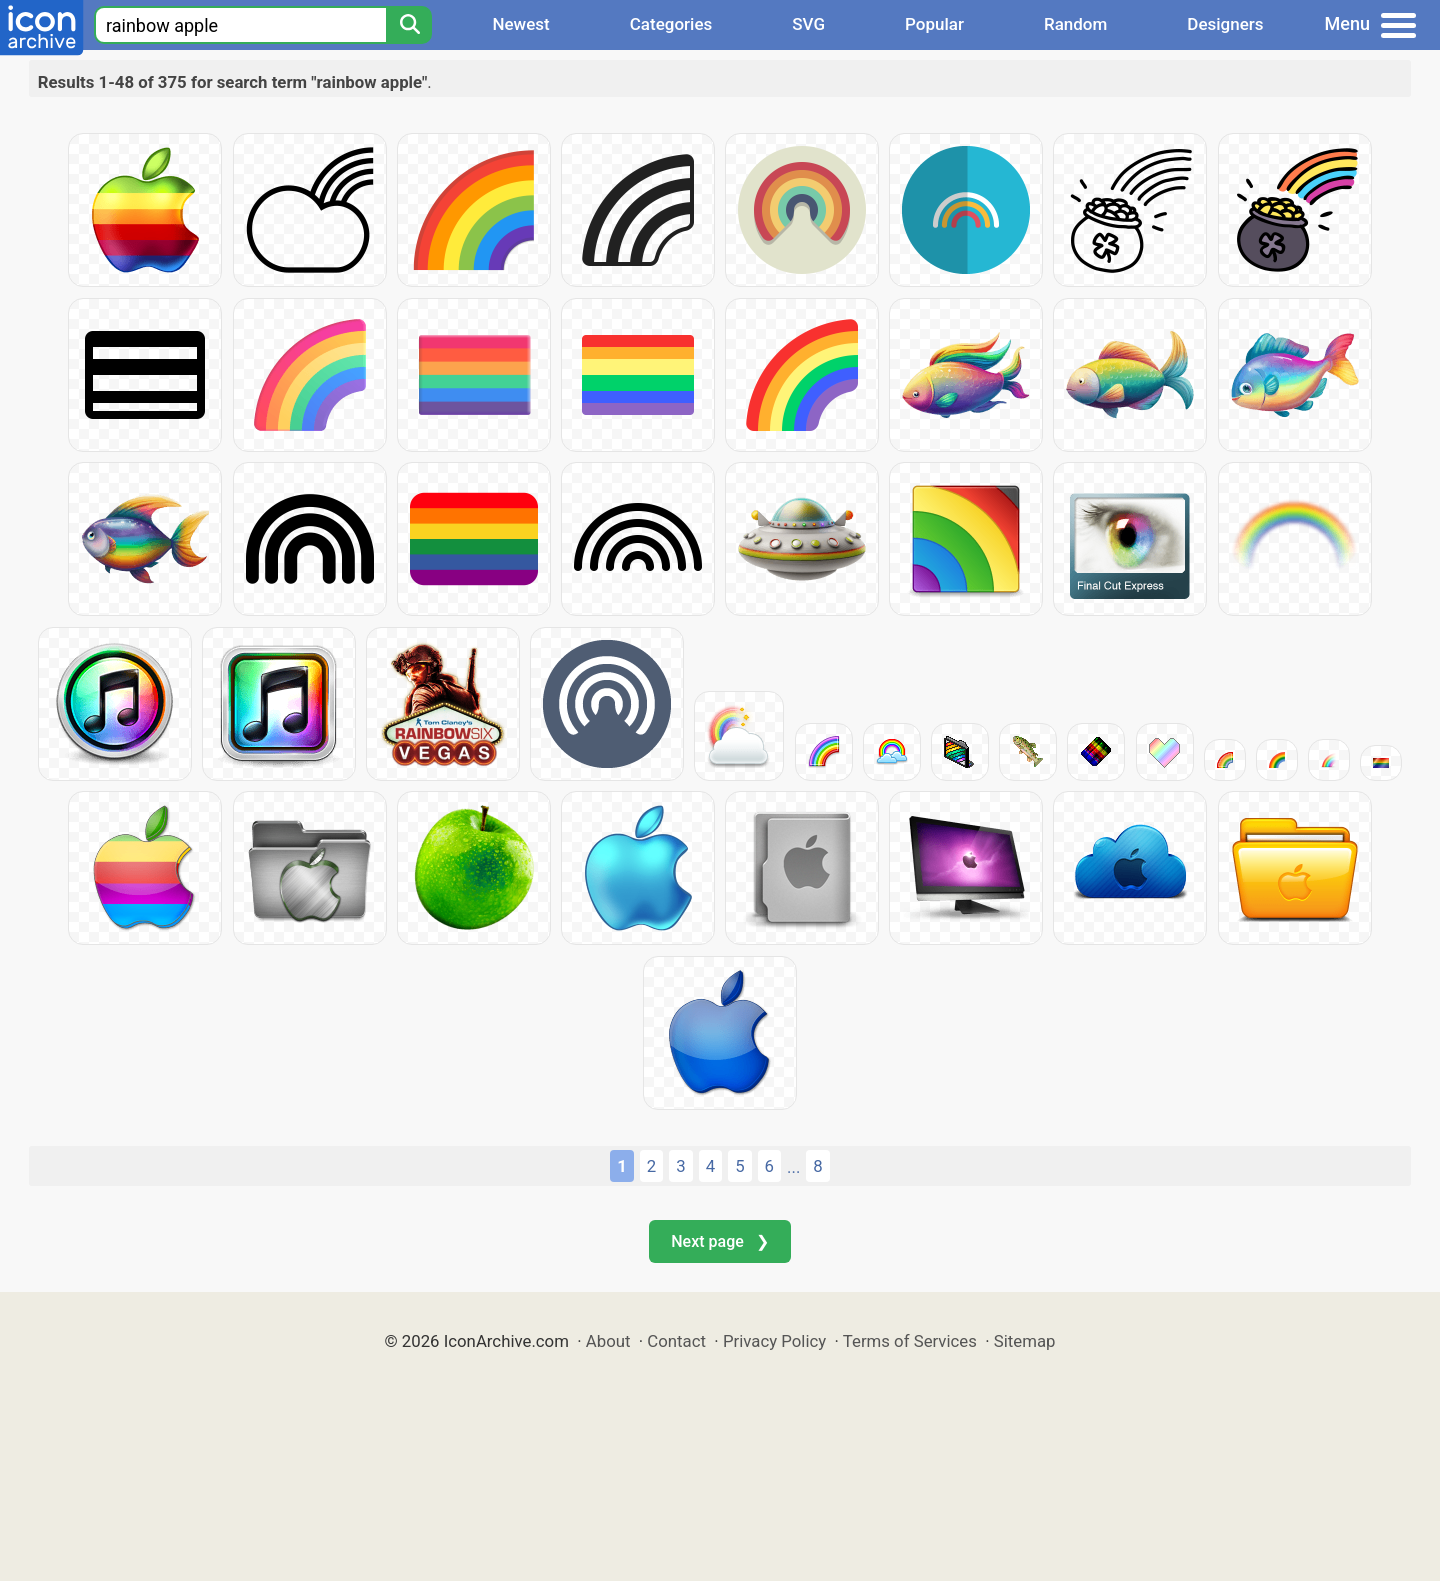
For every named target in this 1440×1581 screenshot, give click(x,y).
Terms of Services (910, 1341)
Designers (1225, 24)
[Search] (409, 25)
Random (1075, 24)
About (608, 1341)
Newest (520, 24)
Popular (934, 24)
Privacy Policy (774, 1341)
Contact (676, 1341)
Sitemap (1025, 1341)
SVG (808, 24)
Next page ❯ (719, 1241)
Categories (671, 24)
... (793, 1167)
